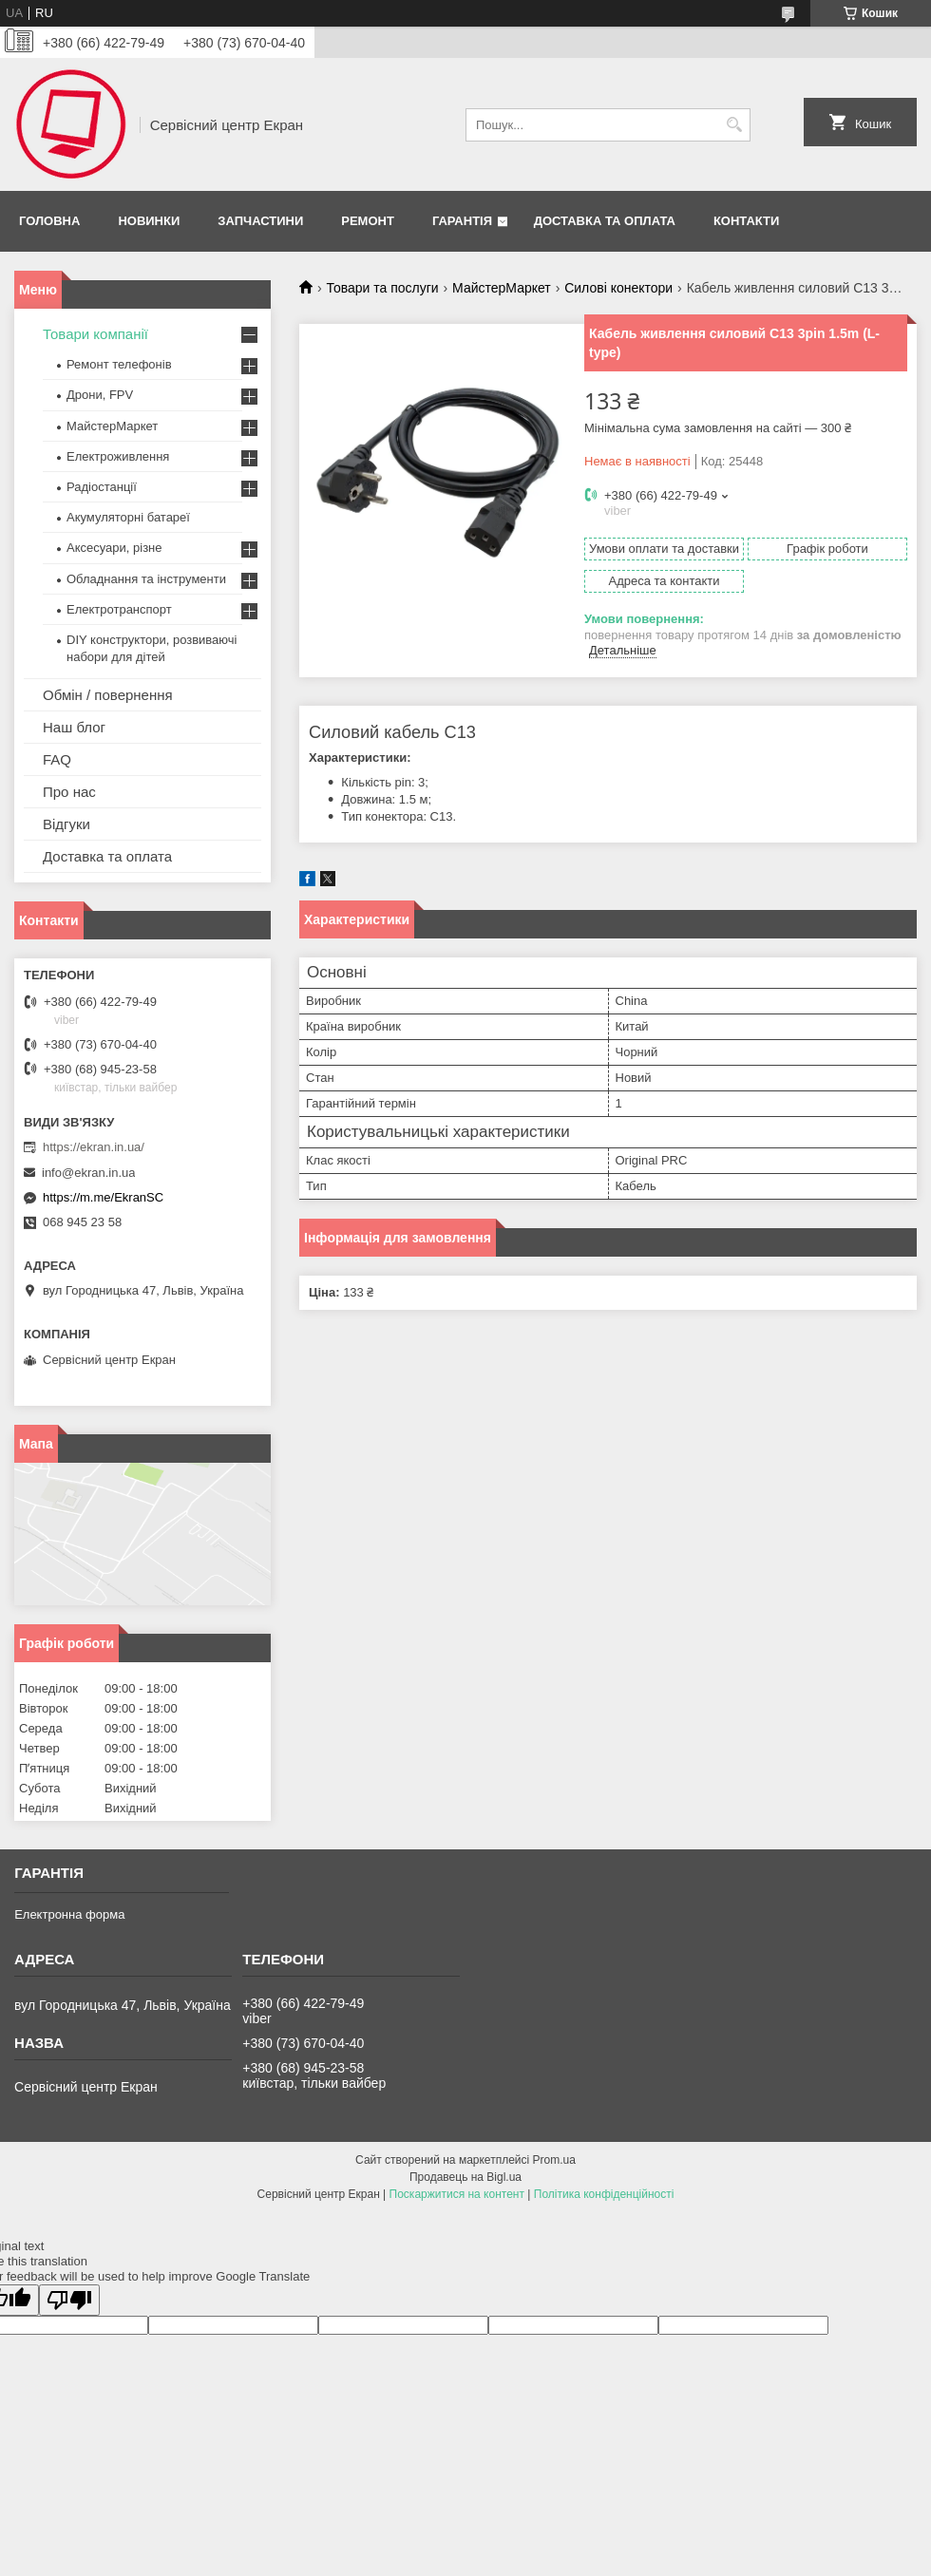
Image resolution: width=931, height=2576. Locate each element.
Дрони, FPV (99, 395)
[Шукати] (733, 125)
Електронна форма (69, 1914)
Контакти (746, 221)
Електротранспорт (119, 609)
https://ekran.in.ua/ (93, 1147)
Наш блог (74, 727)
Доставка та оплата (604, 221)
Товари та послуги (382, 287)
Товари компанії (95, 334)
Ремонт (367, 221)
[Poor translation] (69, 2300)
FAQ (57, 759)
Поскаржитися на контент (457, 2194)
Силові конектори (618, 287)
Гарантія (462, 221)
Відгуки (66, 824)
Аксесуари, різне (114, 547)
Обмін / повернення (108, 695)
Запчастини (260, 221)
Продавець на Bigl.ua (465, 2177)
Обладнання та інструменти (146, 579)
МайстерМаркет (501, 287)
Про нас (69, 792)
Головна (49, 221)
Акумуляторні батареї (128, 517)
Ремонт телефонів (119, 364)
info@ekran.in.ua (88, 1172)
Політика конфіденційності (604, 2194)
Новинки (149, 221)
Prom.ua (554, 2160)
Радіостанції (101, 487)
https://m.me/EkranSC (103, 1197)
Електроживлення (117, 456)
